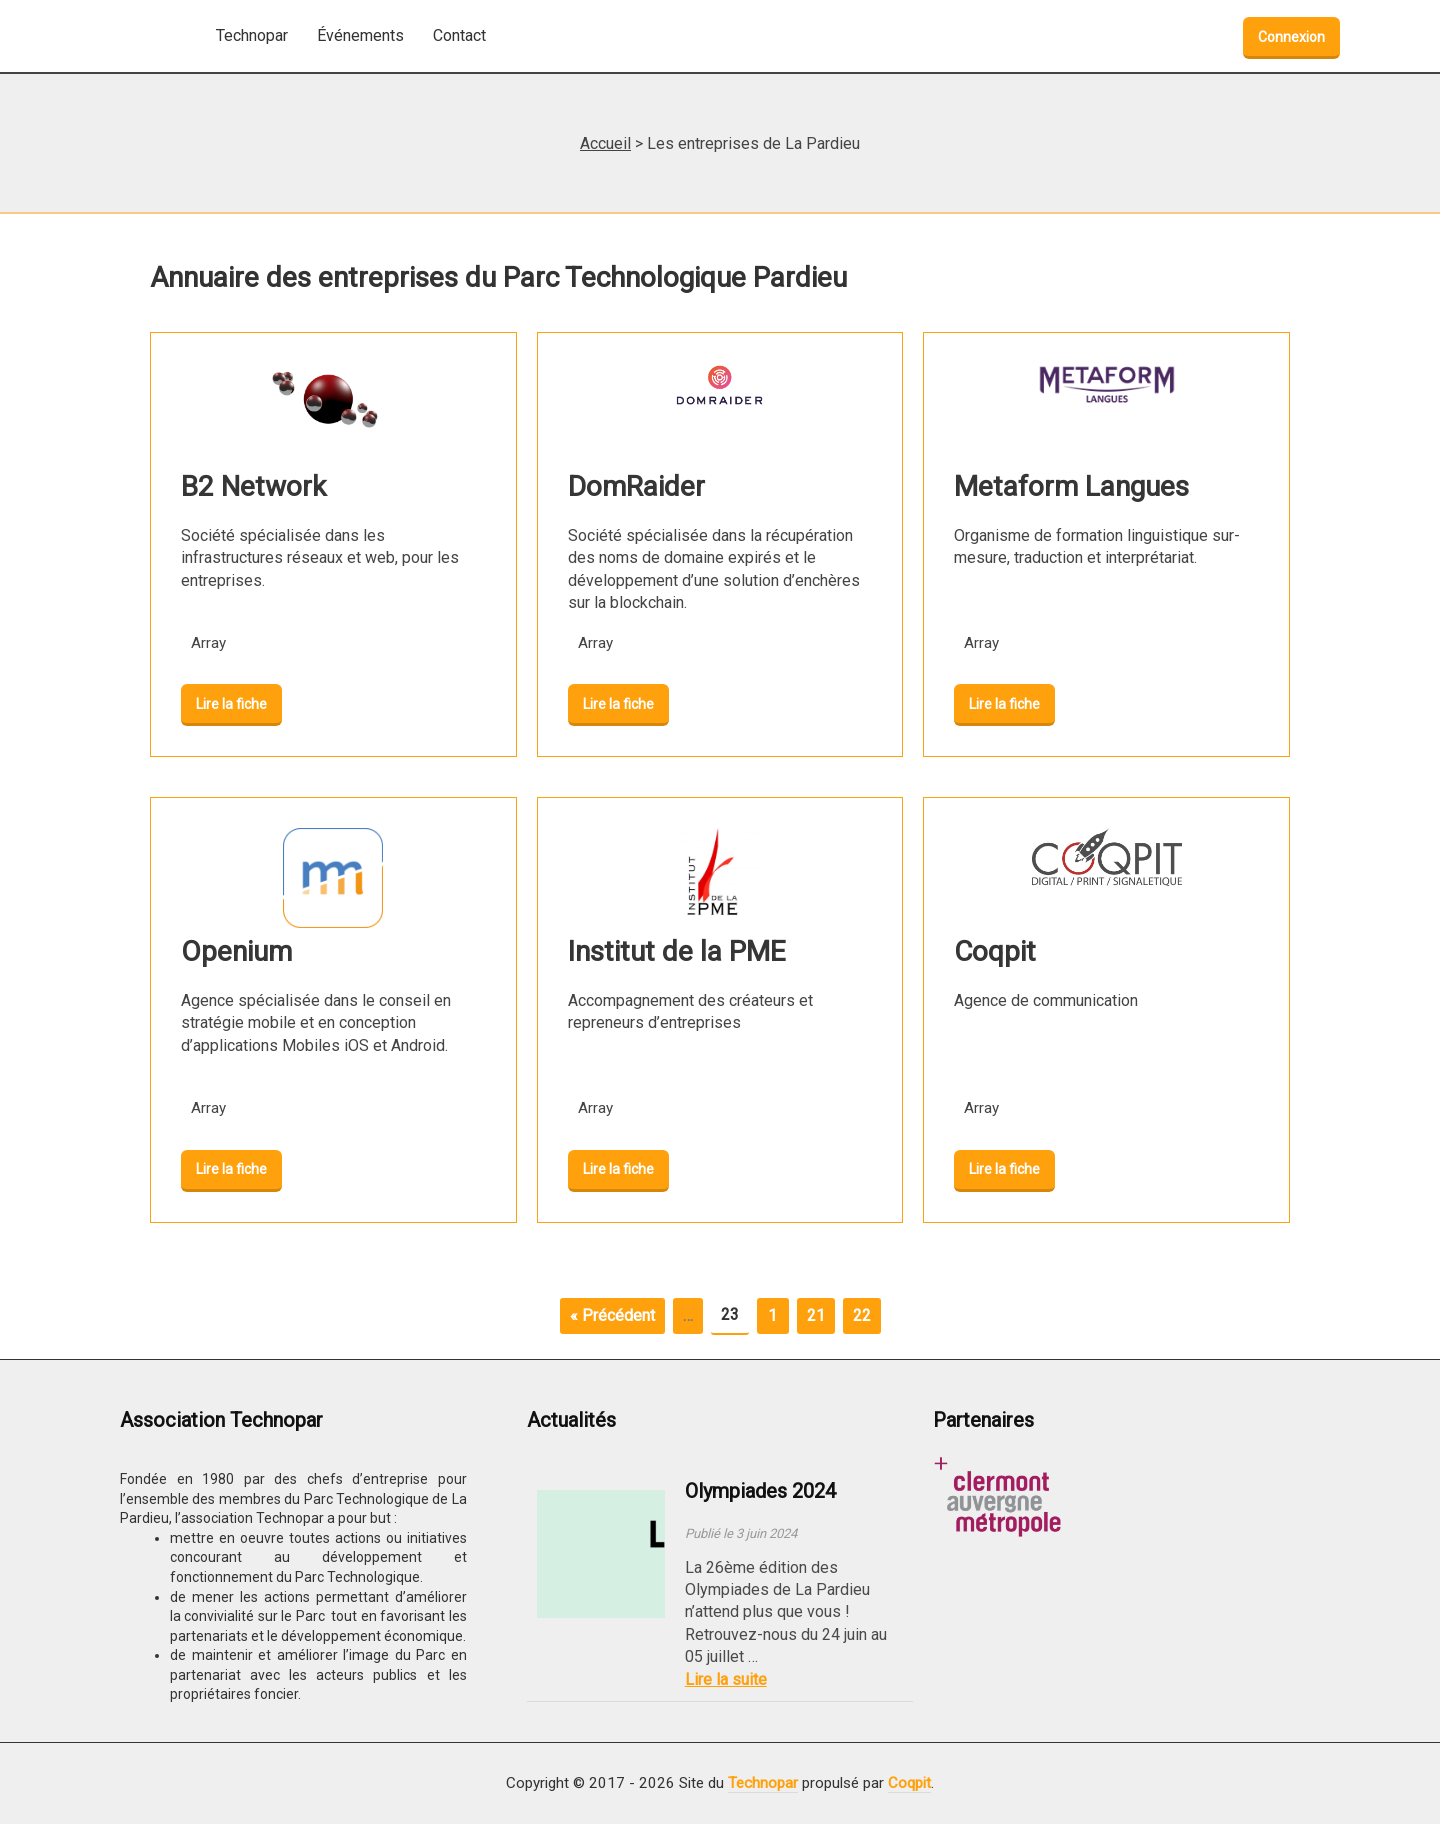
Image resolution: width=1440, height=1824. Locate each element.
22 (862, 1315)
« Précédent (612, 1315)
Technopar (763, 1783)
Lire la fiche (231, 704)
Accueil (605, 143)
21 (816, 1315)
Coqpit (909, 1783)
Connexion (1291, 37)
